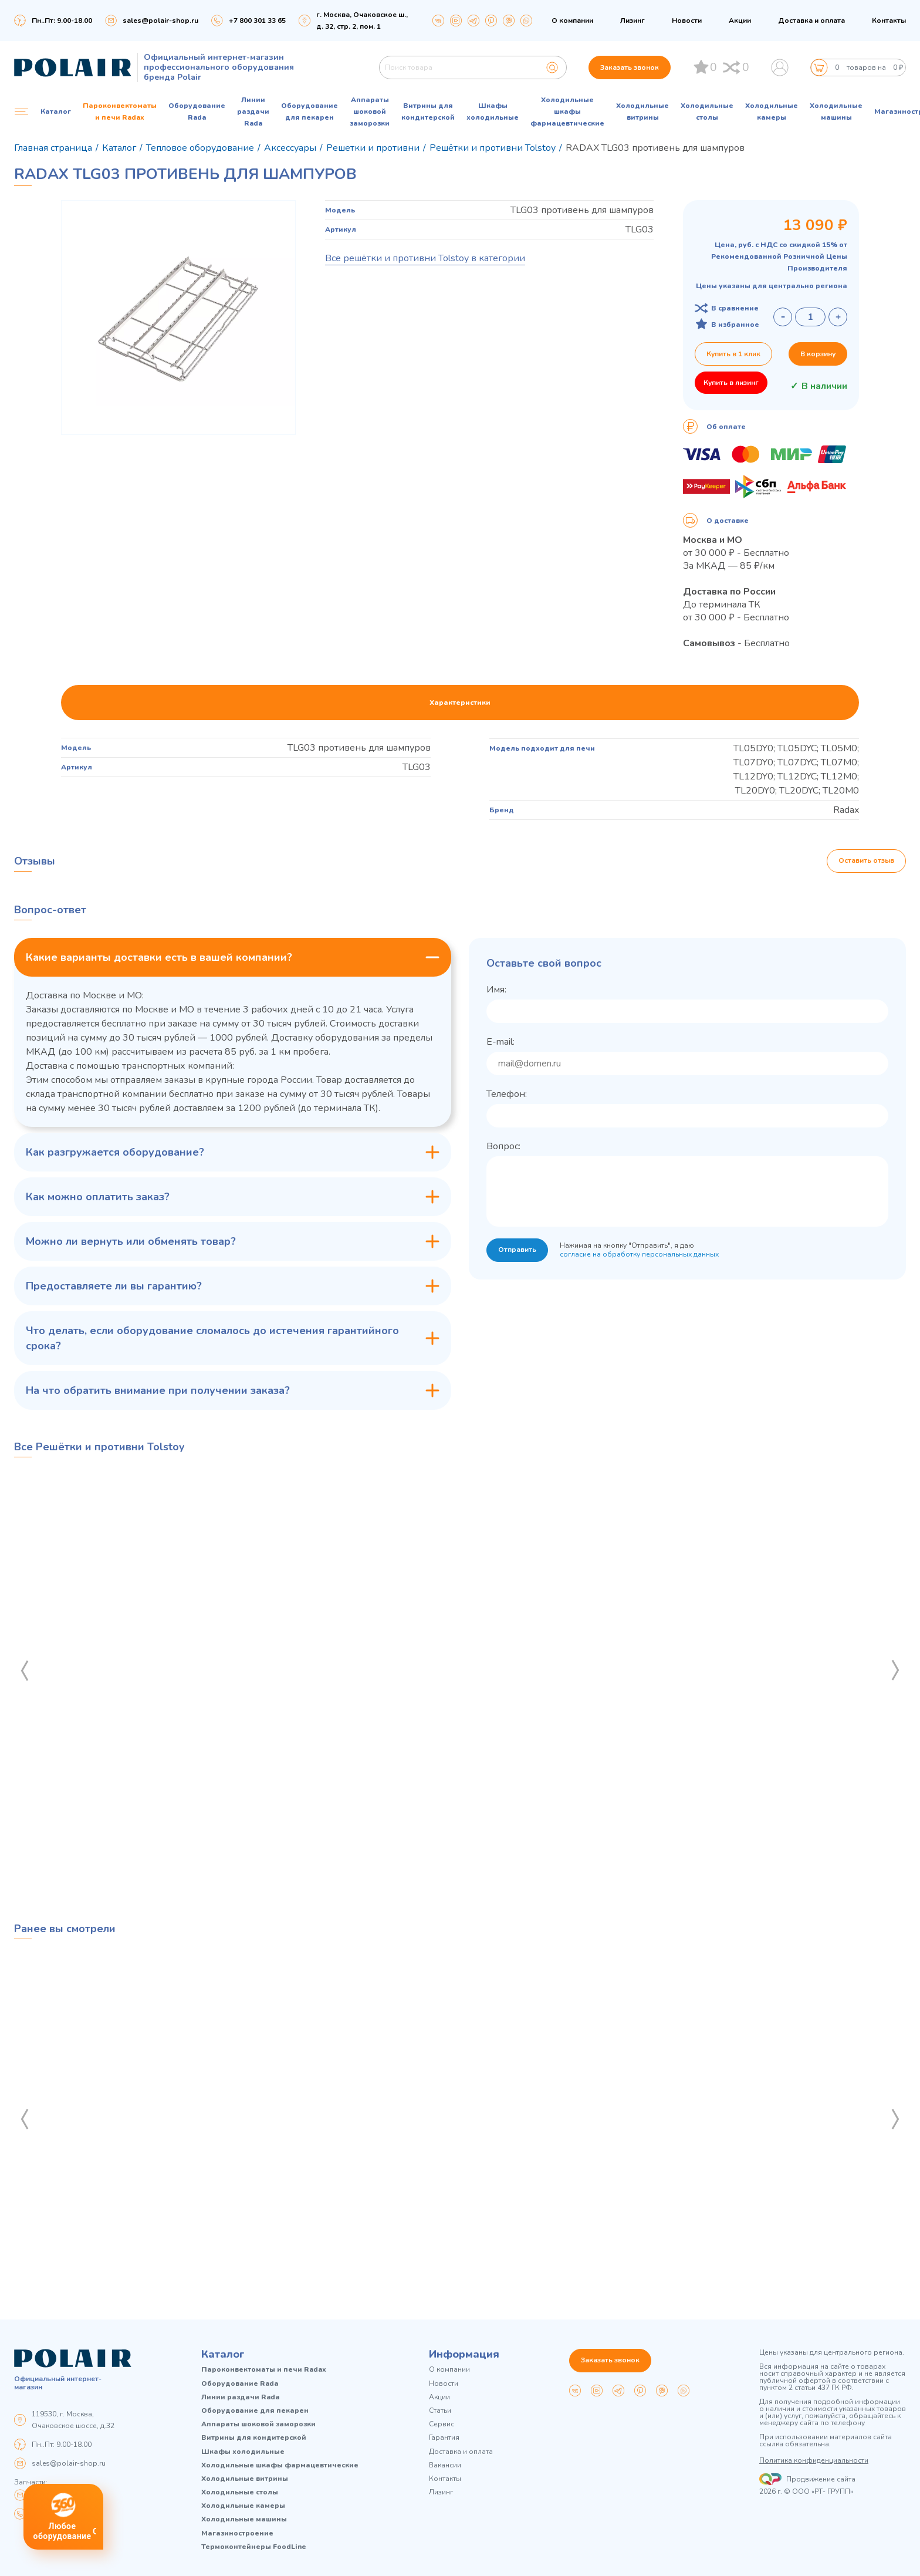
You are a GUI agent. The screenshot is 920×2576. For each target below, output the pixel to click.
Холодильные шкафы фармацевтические (567, 111)
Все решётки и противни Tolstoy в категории (425, 258)
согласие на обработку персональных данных (639, 1254)
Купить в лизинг (731, 382)
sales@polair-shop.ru (160, 20)
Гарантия (444, 2438)
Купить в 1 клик (733, 354)
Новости (687, 20)
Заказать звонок (629, 67)
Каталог (223, 2354)
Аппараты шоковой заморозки (370, 111)
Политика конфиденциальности (813, 2460)
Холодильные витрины (642, 111)
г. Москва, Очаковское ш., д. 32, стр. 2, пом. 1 (362, 20)
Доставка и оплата (811, 20)
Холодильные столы (707, 111)
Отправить (517, 1250)
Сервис (441, 2424)
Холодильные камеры (771, 111)
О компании (572, 20)
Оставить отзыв (866, 861)
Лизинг (632, 20)
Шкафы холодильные (492, 111)
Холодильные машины (836, 111)
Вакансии (445, 2465)
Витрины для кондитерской (428, 111)
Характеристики (460, 702)
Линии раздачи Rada (253, 111)
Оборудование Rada (196, 111)
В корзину (818, 354)
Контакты (889, 20)
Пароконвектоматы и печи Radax (120, 111)
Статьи (440, 2411)
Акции (740, 20)
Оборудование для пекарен (309, 111)
